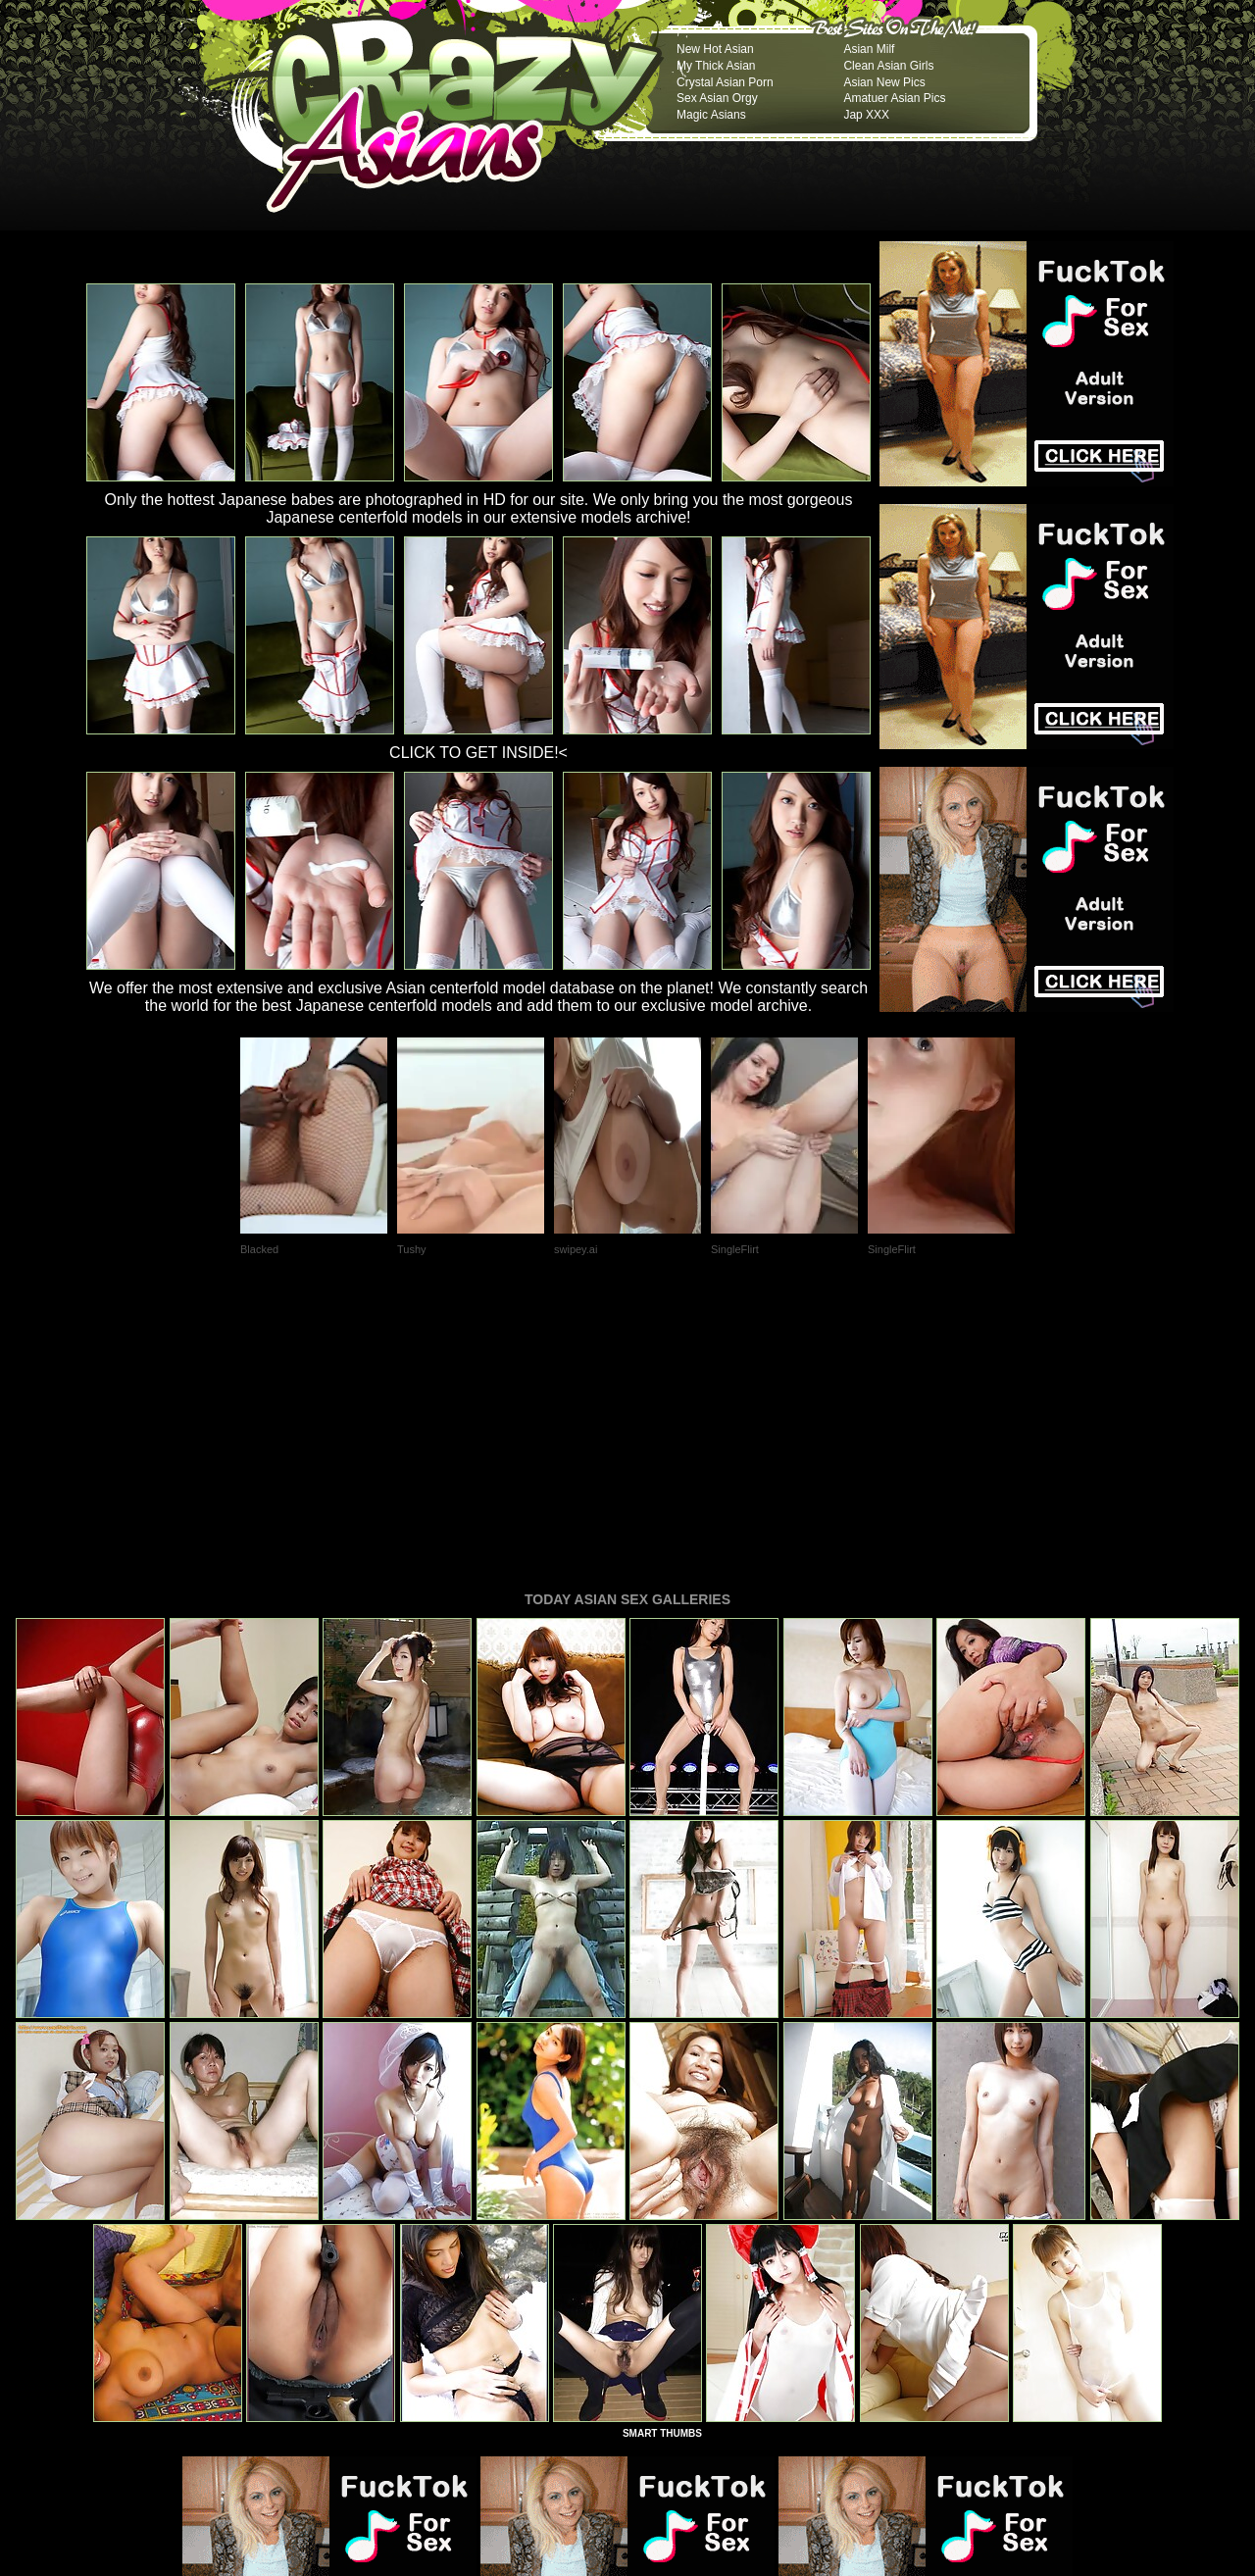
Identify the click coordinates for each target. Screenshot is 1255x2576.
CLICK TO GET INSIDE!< (478, 752)
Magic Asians (711, 115)
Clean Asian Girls (888, 66)
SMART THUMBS (662, 2165)
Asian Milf (868, 49)
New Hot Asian (715, 49)
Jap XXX (866, 115)
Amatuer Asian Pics (894, 98)
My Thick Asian (716, 66)
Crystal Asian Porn (725, 82)
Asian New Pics (884, 82)
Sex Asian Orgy (717, 98)
